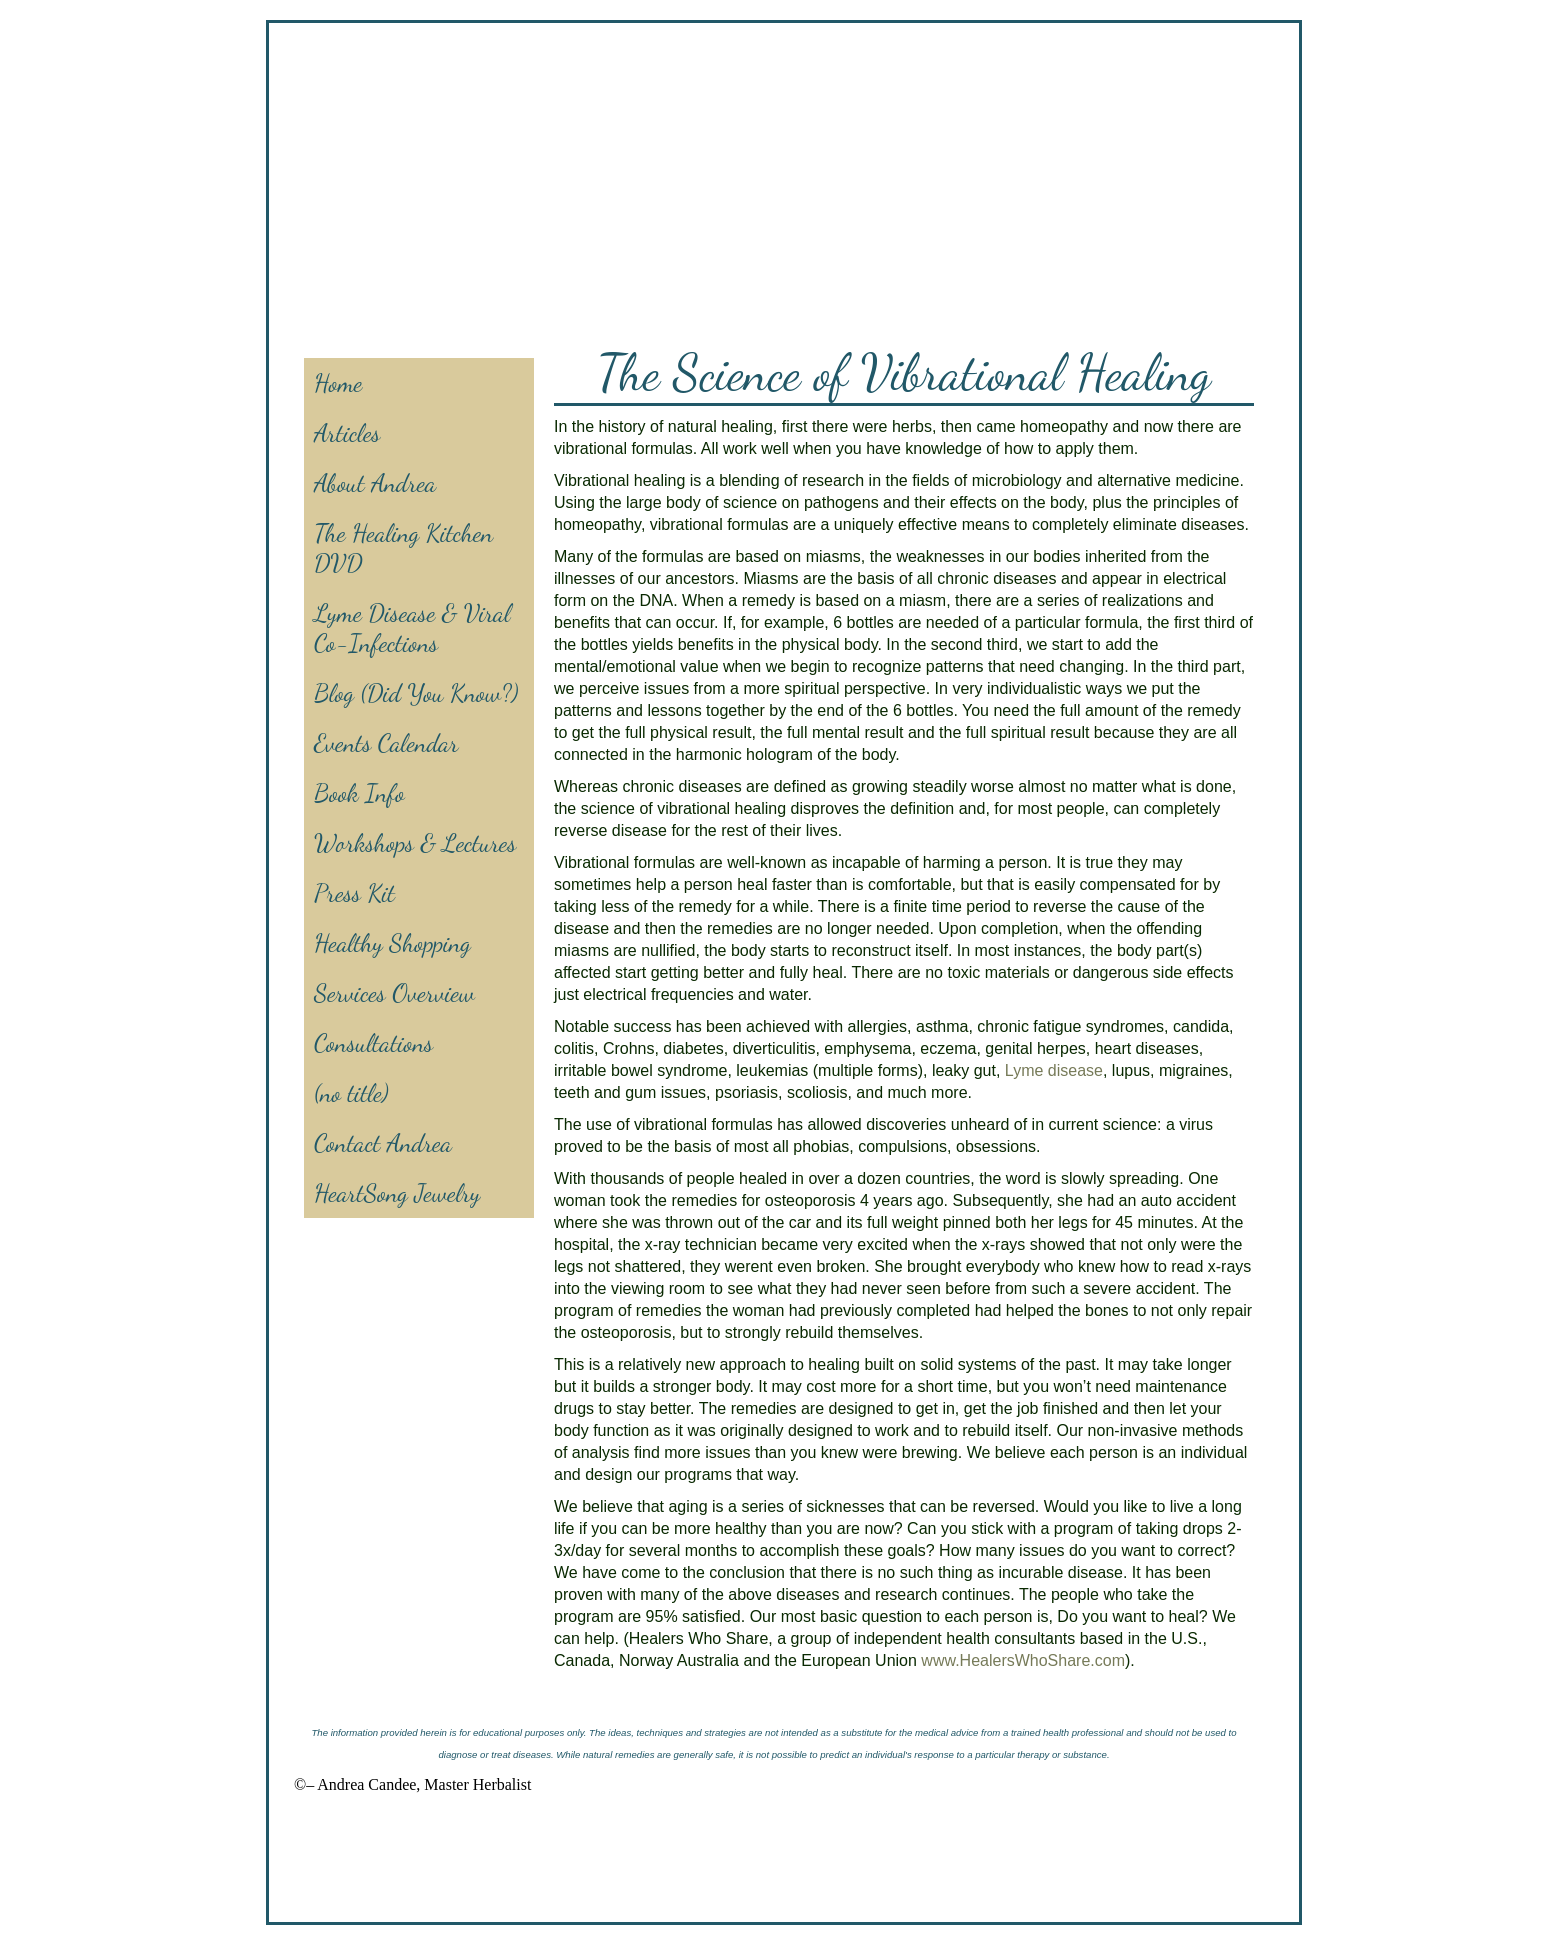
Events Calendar (386, 743)
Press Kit (354, 893)
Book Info (359, 793)
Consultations (373, 1043)
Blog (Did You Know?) (416, 693)
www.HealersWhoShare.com (1023, 1660)
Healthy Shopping (392, 943)
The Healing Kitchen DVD (403, 548)
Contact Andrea (383, 1143)
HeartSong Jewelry (397, 1193)
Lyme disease (1054, 1070)
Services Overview (394, 993)
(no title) (351, 1093)
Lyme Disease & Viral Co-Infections (412, 628)
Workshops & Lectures (415, 843)
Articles (347, 433)
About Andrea (375, 483)
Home (338, 383)
